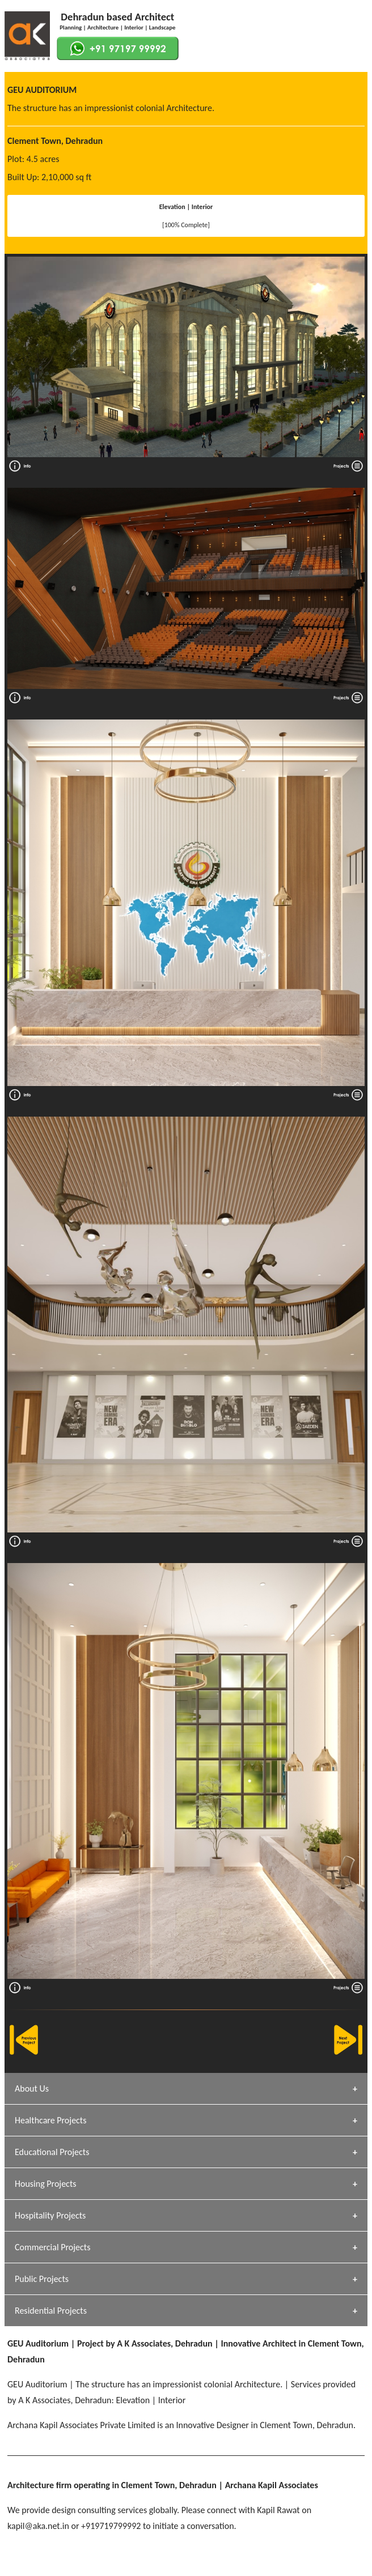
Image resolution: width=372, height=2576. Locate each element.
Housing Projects (46, 2183)
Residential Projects (51, 2310)
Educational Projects (52, 2152)
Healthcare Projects (50, 2120)
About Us (32, 2088)
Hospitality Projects (50, 2215)
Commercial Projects (52, 2247)
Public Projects (42, 2278)
